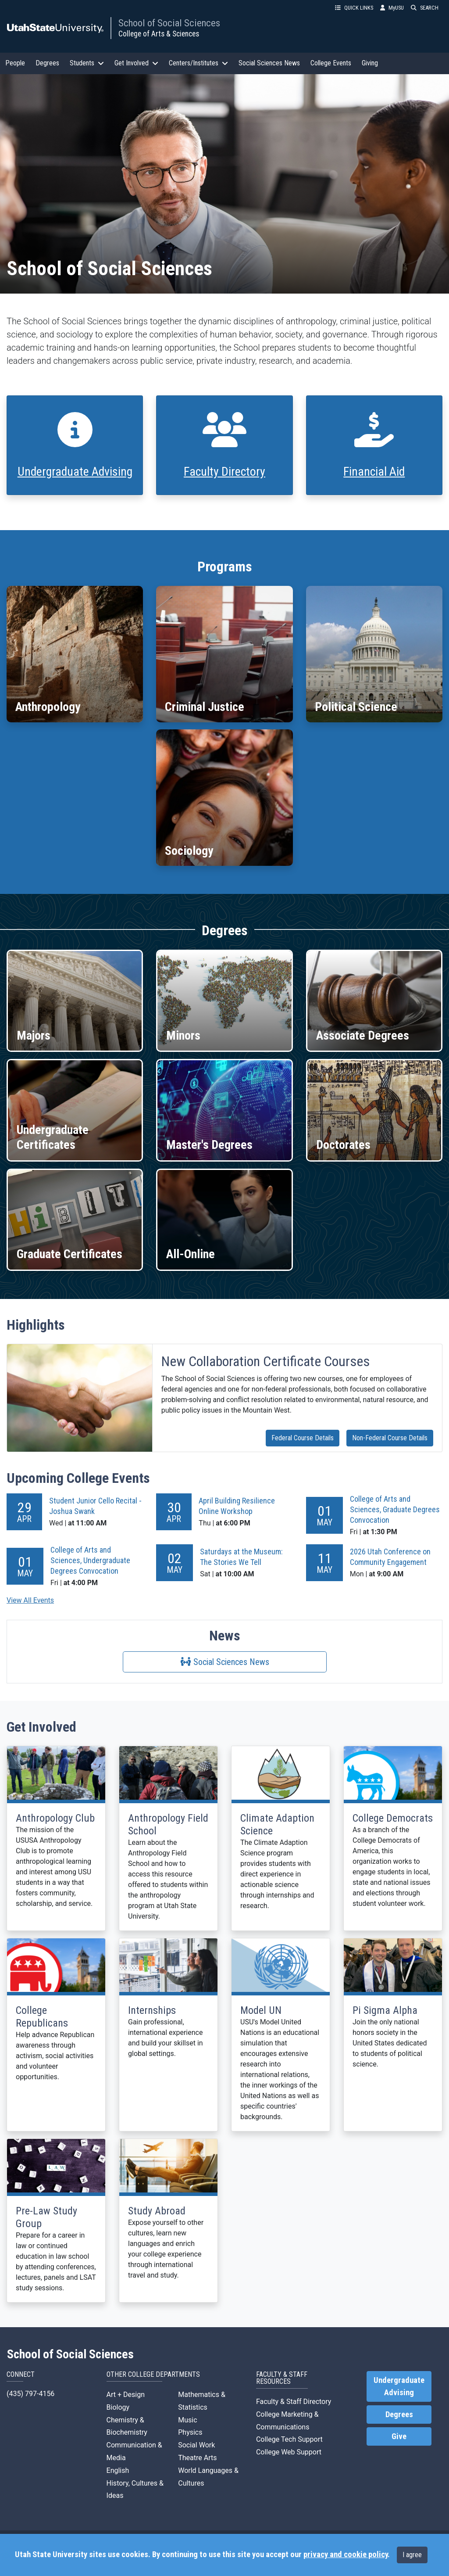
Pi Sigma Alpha (385, 2010)
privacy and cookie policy (345, 2554)
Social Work (196, 2445)
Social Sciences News (269, 63)
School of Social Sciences (169, 23)
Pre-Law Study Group (46, 2217)
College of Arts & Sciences (158, 33)
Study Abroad (156, 2211)
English (118, 2470)
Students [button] (87, 63)
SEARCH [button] (424, 7)
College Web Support (288, 2452)
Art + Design (126, 2394)
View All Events (30, 1600)
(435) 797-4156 (30, 2393)
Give (399, 2436)
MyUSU (392, 7)
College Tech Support (289, 2439)
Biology (118, 2407)
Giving (370, 63)
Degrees (47, 63)
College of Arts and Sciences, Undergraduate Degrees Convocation (90, 1560)
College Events (330, 63)
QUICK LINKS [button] (354, 7)
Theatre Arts (197, 2458)
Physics (190, 2432)
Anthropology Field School (168, 1824)
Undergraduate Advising (75, 471)
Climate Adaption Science (277, 1824)
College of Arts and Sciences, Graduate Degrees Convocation (395, 1509)
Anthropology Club (55, 1818)
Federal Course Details (302, 1438)
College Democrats (393, 1818)
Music (187, 2420)
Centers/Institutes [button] (198, 63)
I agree (412, 2555)
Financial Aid (374, 471)
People (15, 63)
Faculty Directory (224, 471)
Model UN (261, 2010)
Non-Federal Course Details (390, 1438)
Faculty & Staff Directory (293, 2401)
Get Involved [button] (136, 63)
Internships (152, 2010)
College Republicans (42, 2016)
